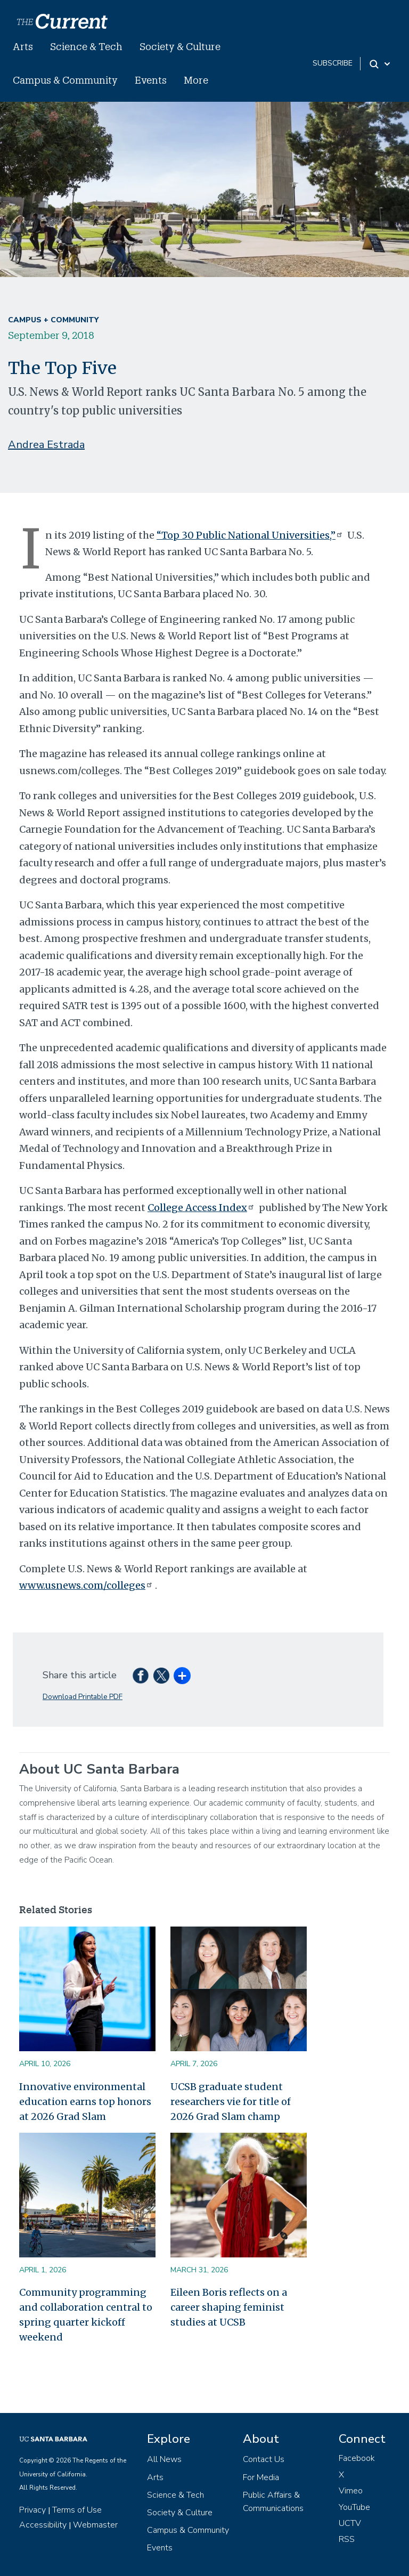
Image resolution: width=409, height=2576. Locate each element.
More (196, 80)
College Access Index (202, 1207)
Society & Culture (180, 46)
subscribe (333, 63)
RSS (347, 2539)
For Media (261, 2477)
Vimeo (351, 2491)
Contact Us (263, 2459)
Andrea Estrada (46, 444)
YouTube (354, 2507)
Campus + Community (53, 320)
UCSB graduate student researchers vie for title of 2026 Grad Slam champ (230, 2102)
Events (151, 80)
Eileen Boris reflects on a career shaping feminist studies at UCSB (228, 2307)
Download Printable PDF (82, 1697)
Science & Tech (86, 46)
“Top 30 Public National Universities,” (251, 535)
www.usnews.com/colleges (87, 1585)
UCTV (350, 2523)
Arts (23, 46)
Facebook (357, 2458)
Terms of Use (77, 2510)
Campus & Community (65, 80)
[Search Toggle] (380, 64)
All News (164, 2459)
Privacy (32, 2510)
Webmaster (95, 2525)
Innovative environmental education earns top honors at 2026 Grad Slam (85, 2102)
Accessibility (43, 2525)
